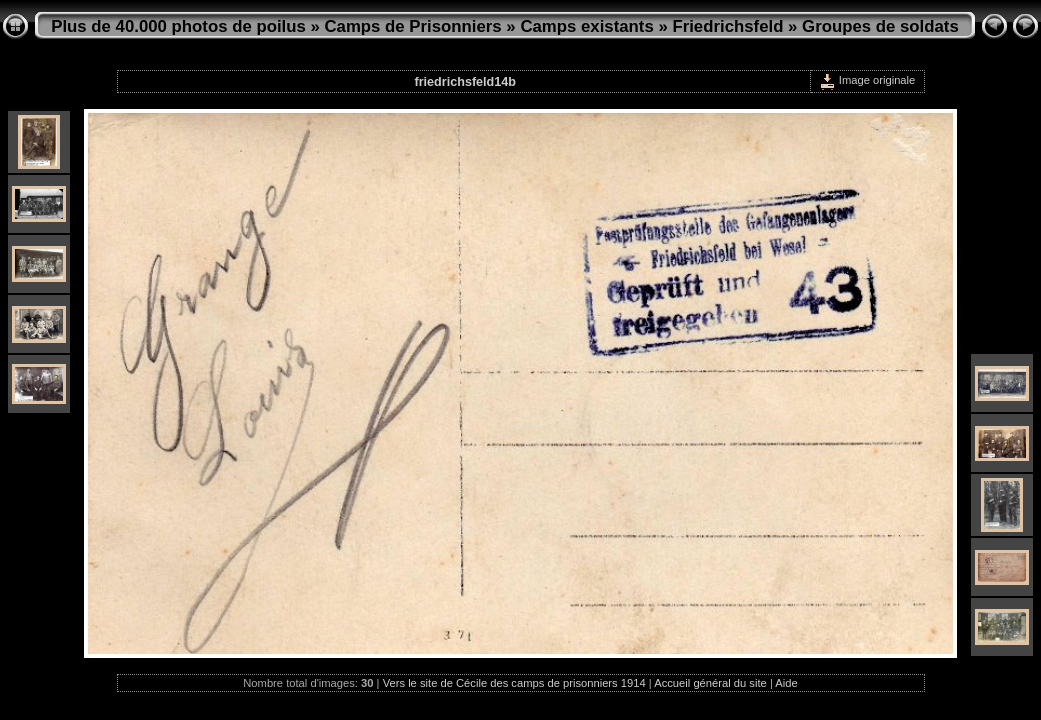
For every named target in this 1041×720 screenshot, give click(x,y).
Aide (786, 683)
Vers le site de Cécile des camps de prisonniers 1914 (514, 683)
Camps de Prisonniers (413, 26)
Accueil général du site (710, 683)
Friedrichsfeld (727, 26)
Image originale (867, 80)
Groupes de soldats (880, 26)
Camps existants (586, 26)
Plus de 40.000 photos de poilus (178, 26)
